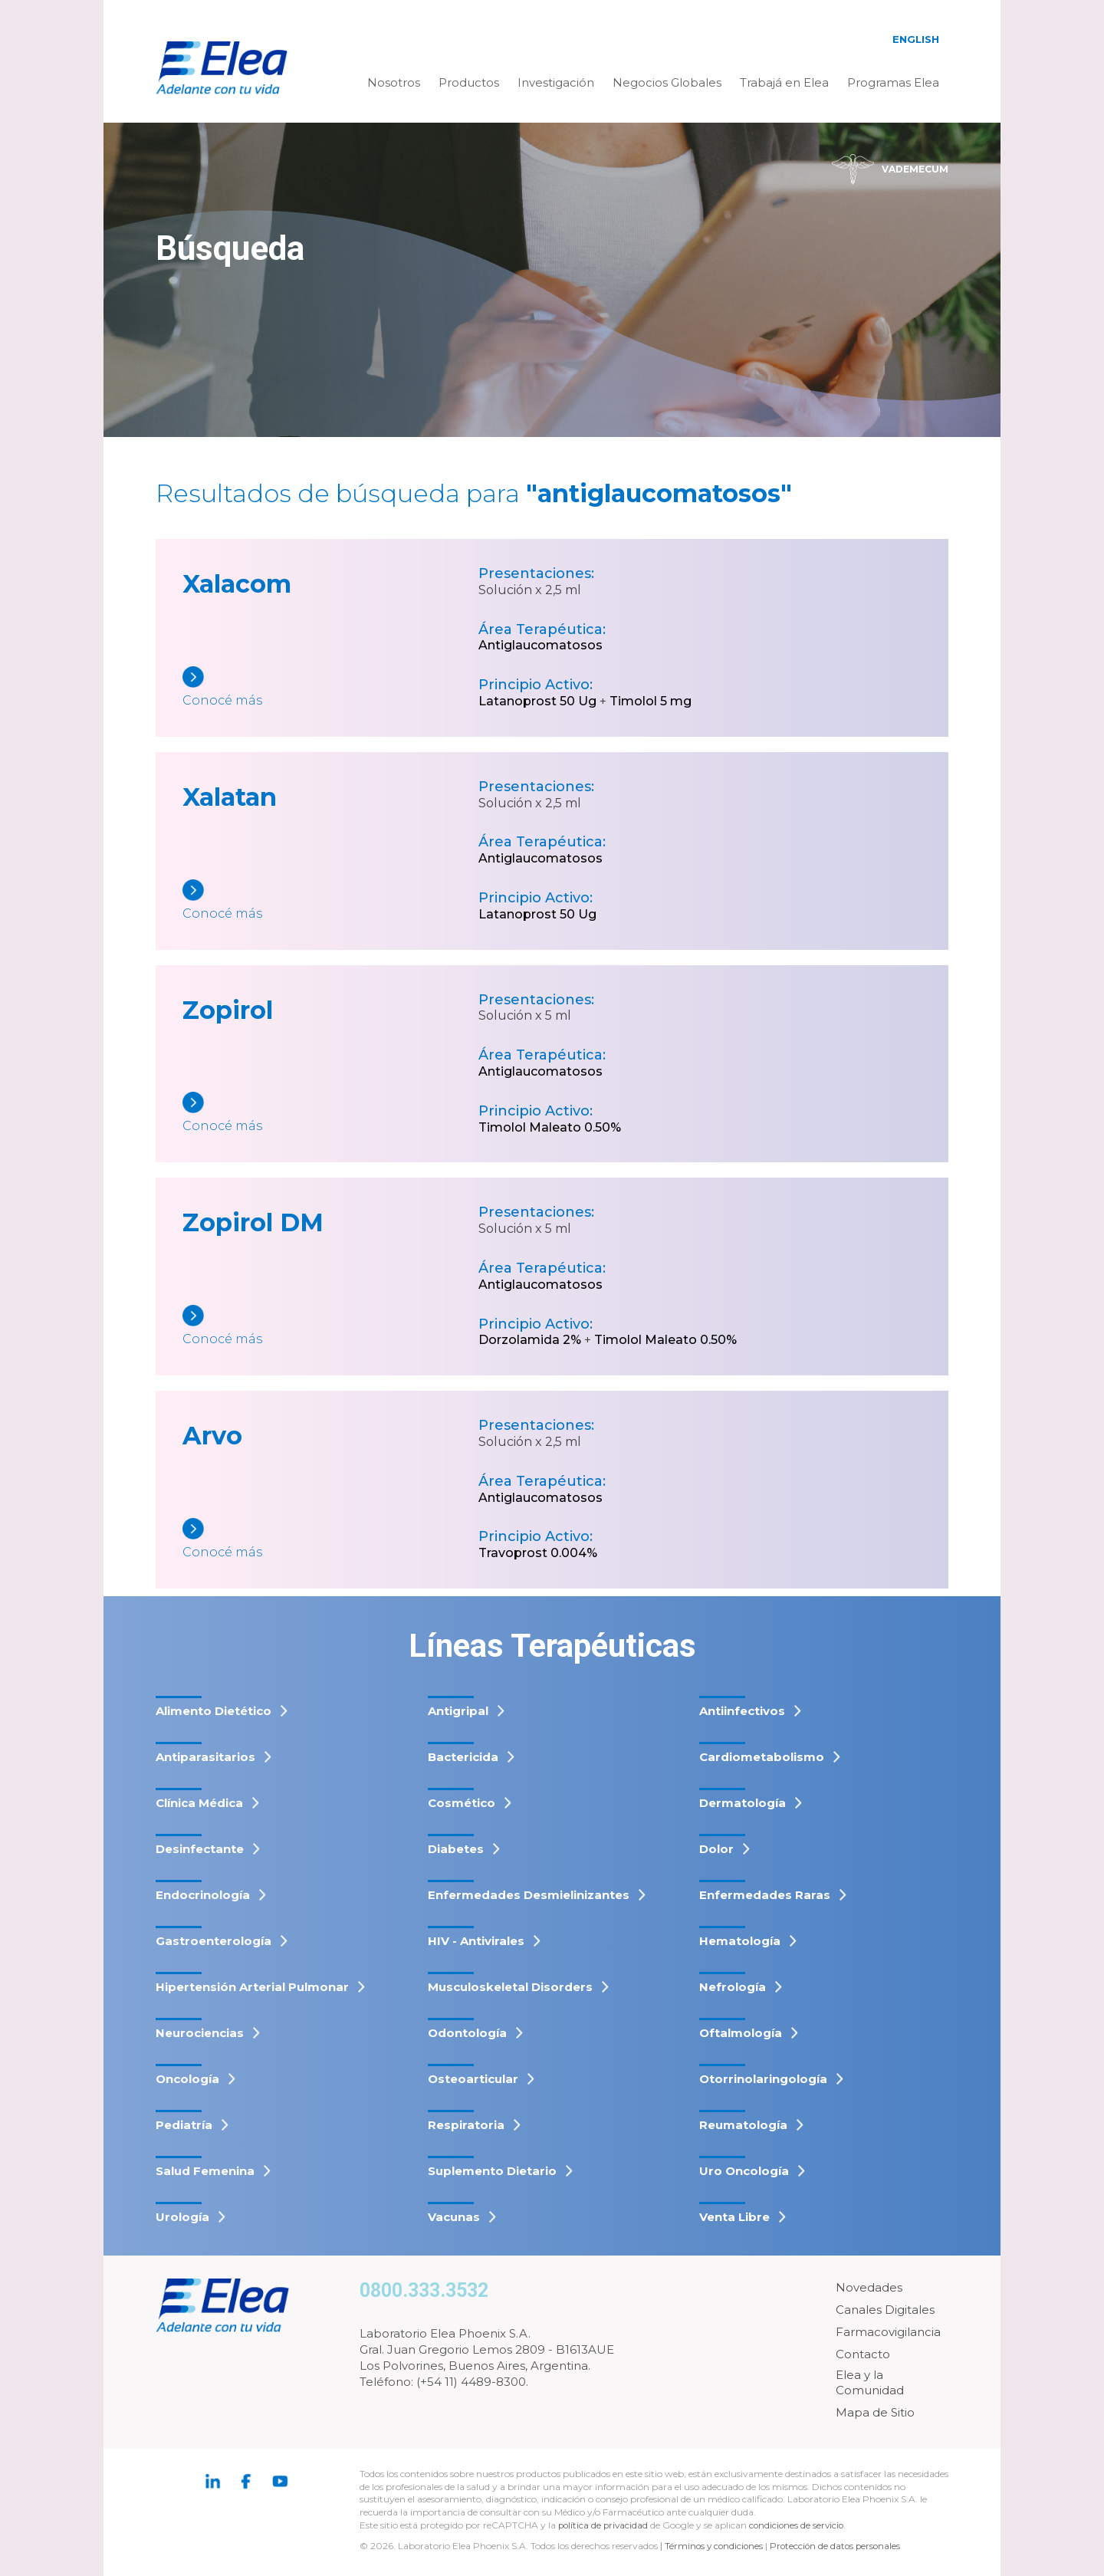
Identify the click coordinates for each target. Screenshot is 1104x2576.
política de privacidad (605, 2525)
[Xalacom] (330, 688)
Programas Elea (893, 82)
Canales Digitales (885, 2309)
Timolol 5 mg (651, 701)
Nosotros (393, 82)
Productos (469, 82)
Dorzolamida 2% (529, 1339)
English (915, 39)
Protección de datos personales (840, 2545)
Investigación (556, 82)
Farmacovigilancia (888, 2332)
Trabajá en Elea (784, 82)
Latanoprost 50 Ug (537, 701)
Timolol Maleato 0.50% (549, 1127)
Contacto (863, 2354)
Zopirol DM (253, 1222)
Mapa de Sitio (875, 2412)
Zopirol (227, 1010)
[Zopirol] (330, 1113)
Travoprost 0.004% (537, 1553)
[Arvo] (330, 1540)
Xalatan (229, 797)
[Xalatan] (330, 901)
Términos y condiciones (715, 2545)
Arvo (212, 1436)
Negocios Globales (667, 82)
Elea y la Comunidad (870, 2382)
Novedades (869, 2287)
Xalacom (236, 584)
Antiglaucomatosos (540, 645)
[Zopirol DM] (330, 1327)
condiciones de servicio (800, 2525)
